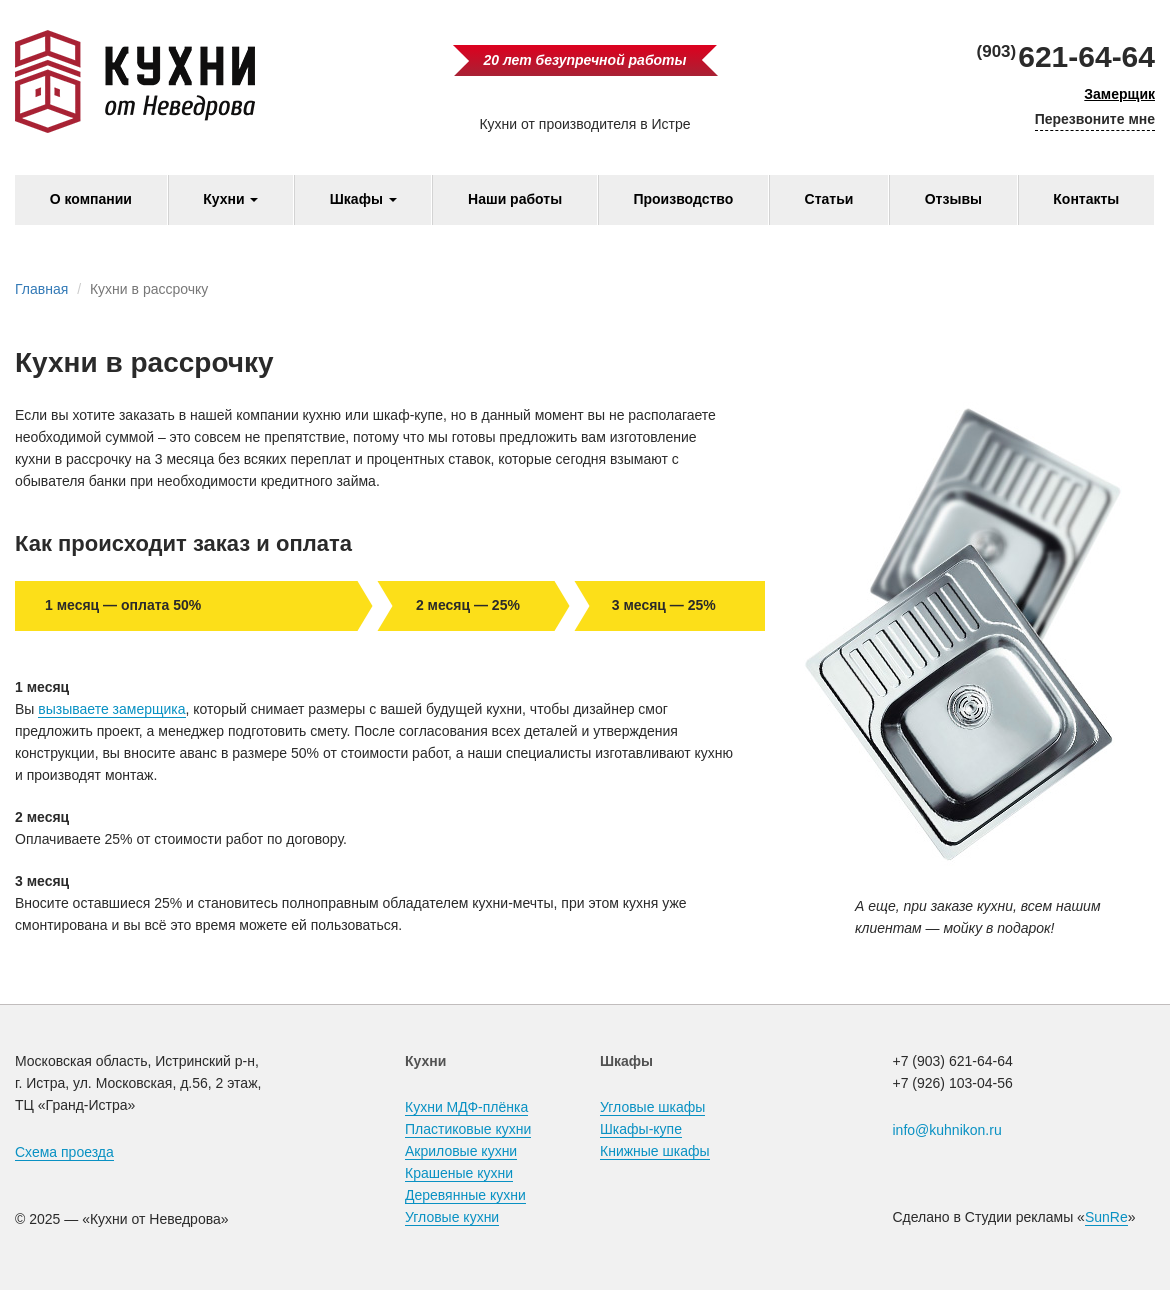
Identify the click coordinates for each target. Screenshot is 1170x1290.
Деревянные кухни (465, 1195)
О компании (91, 199)
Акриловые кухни (461, 1151)
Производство (683, 199)
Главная (41, 289)
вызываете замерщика (111, 709)
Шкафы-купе (641, 1129)
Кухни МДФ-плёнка (466, 1107)
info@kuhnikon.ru (947, 1130)
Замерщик (1119, 94)
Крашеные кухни (459, 1173)
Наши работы (515, 199)
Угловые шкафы (652, 1107)
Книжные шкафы (655, 1151)
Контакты (1086, 199)
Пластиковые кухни (468, 1129)
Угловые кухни (452, 1217)
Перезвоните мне (1095, 119)
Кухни (230, 199)
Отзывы (953, 199)
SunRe (1106, 1217)
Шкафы (363, 199)
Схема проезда (64, 1152)
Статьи (829, 199)
